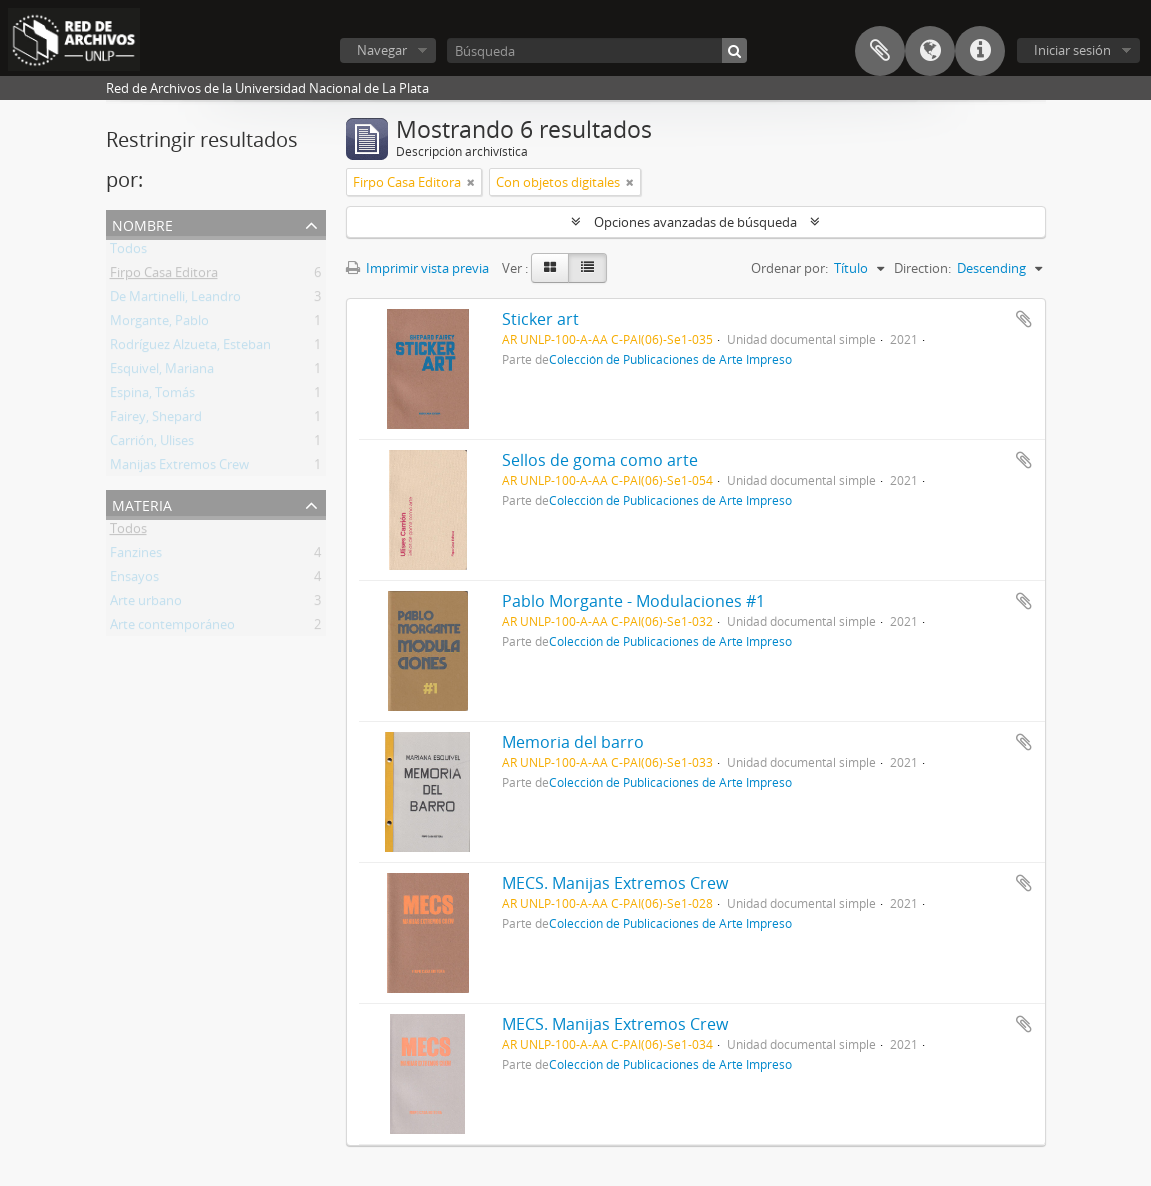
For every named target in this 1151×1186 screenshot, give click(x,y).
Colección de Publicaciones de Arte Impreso (670, 359)
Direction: (922, 268)
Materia (142, 503)
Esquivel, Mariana (162, 372)
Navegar (382, 50)
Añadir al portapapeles (1024, 319)
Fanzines (136, 556)
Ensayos (134, 580)
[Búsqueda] (597, 50)
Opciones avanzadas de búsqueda (695, 222)
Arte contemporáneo (172, 628)
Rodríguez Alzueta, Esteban (190, 348)
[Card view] (550, 268)
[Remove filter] (471, 182)
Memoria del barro (573, 742)
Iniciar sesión (1072, 50)
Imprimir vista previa (417, 268)
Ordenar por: (789, 268)
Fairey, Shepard (156, 420)
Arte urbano (146, 604)
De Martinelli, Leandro (175, 300)
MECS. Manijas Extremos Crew (615, 883)
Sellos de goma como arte (600, 460)
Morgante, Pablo (159, 324)
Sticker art (540, 319)
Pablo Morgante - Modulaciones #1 (633, 601)
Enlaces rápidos (980, 51)
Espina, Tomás (152, 396)
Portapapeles (880, 51)
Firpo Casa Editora (164, 276)
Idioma (930, 51)
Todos (128, 252)
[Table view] (587, 268)
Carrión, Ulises (152, 444)
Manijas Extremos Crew (179, 468)
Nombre (142, 223)
